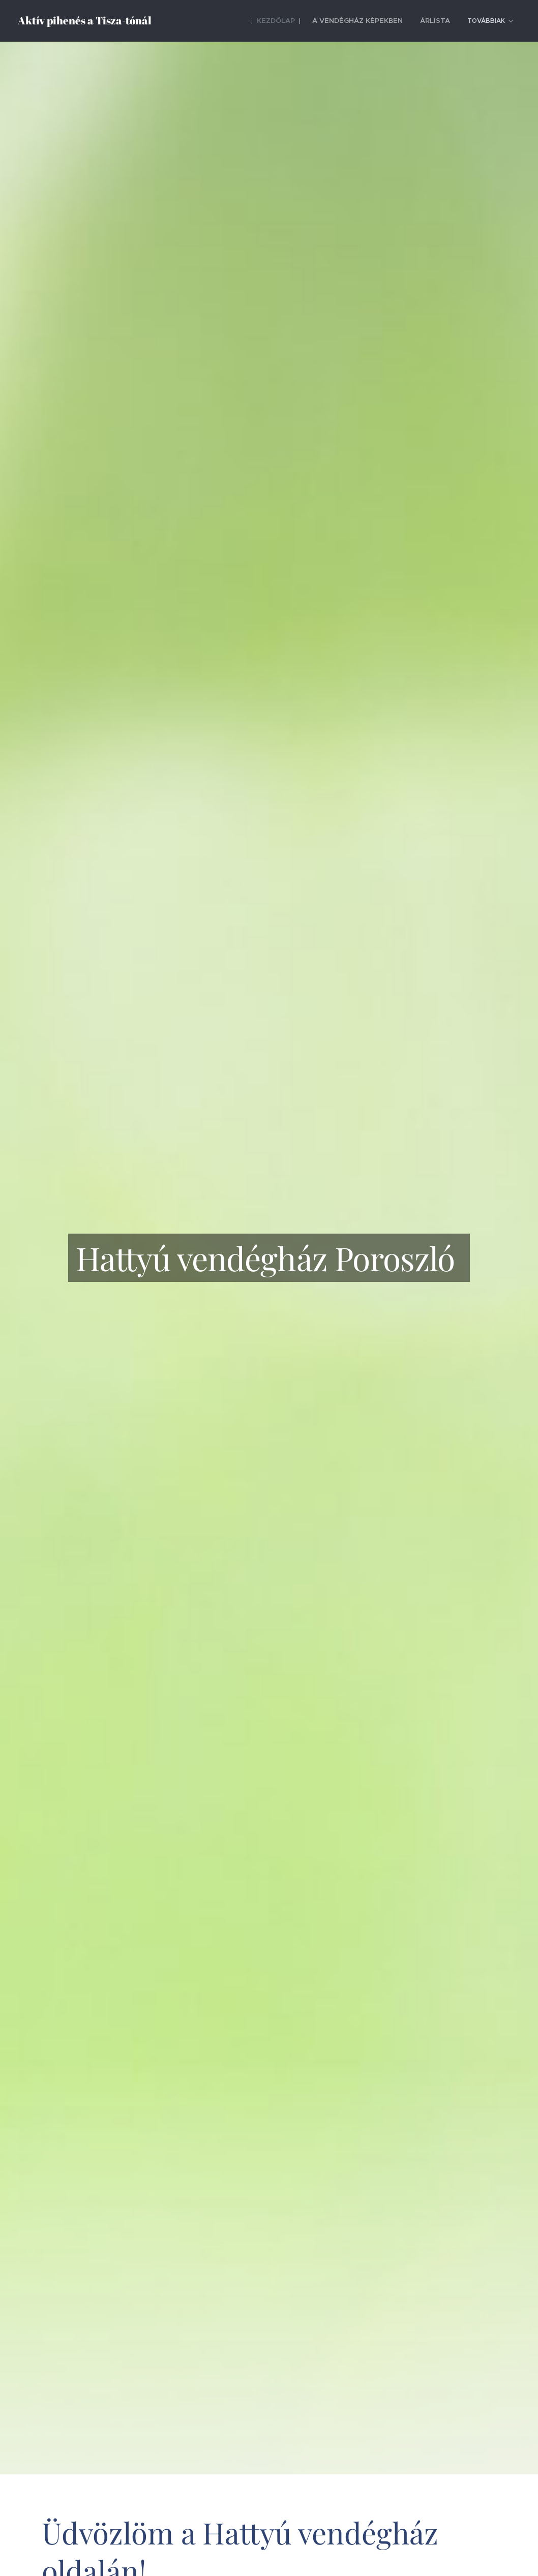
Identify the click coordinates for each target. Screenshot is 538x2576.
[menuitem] (233, 21)
